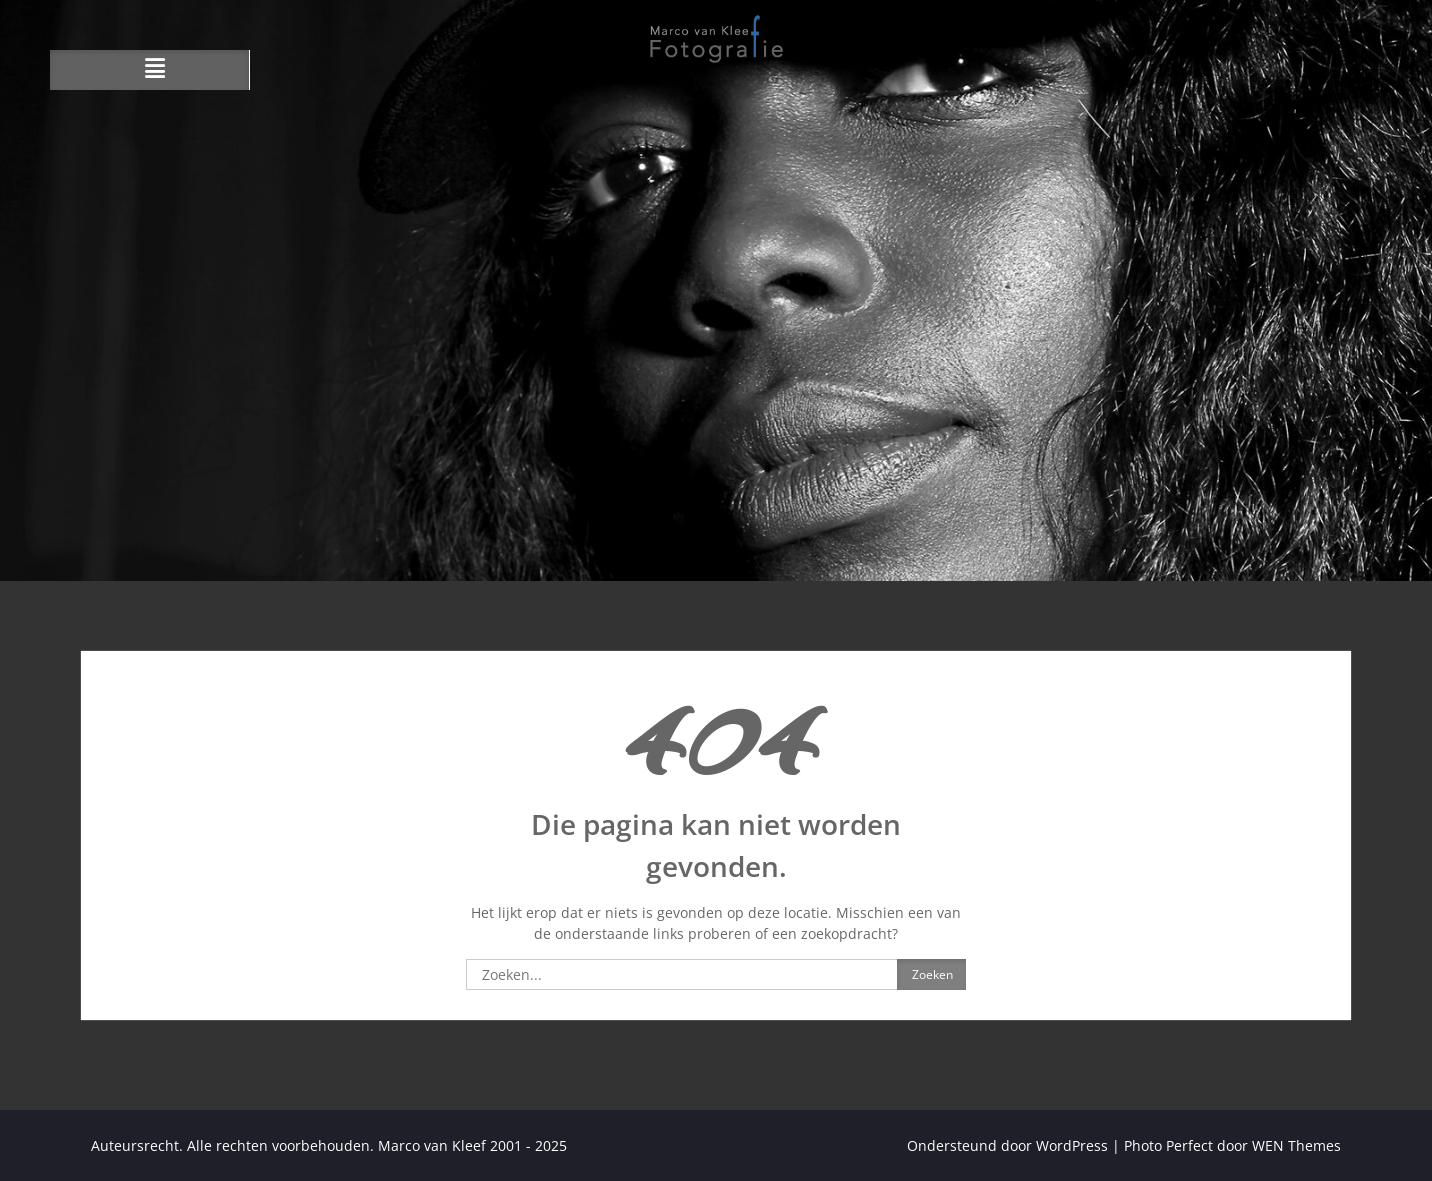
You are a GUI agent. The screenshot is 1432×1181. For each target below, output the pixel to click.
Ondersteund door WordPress (1007, 1145)
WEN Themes (1296, 1145)
